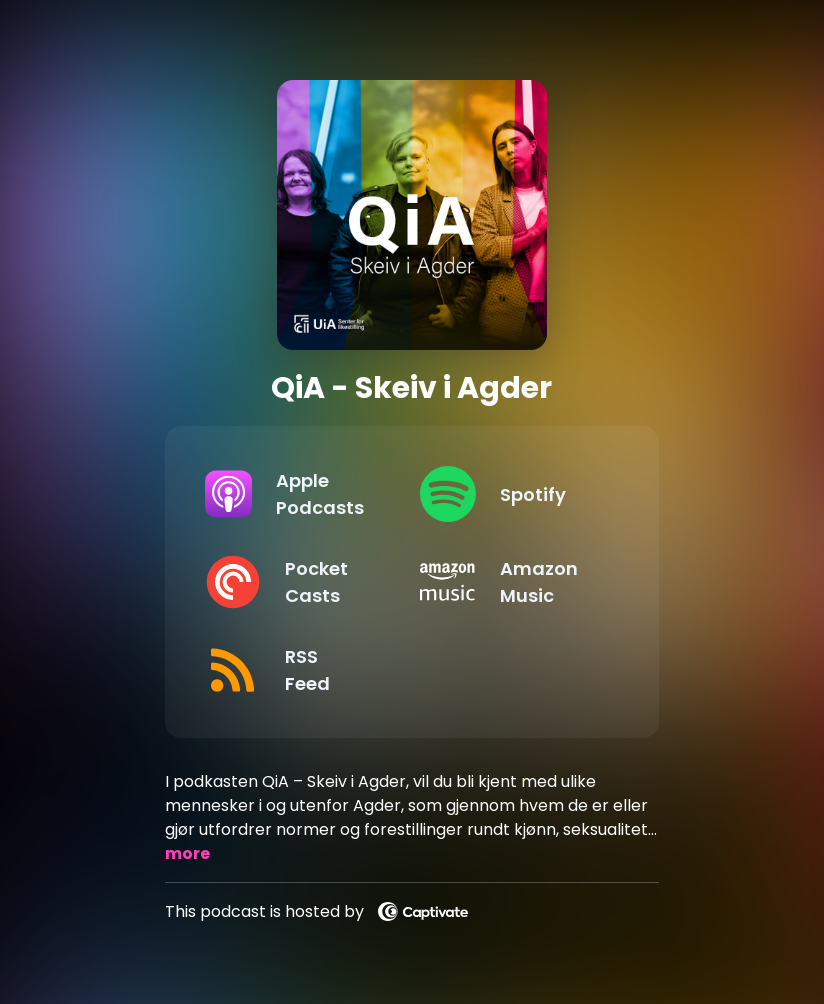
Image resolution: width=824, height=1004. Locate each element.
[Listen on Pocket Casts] (296, 582)
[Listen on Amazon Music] (511, 582)
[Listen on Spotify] (511, 494)
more (187, 853)
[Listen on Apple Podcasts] (296, 494)
